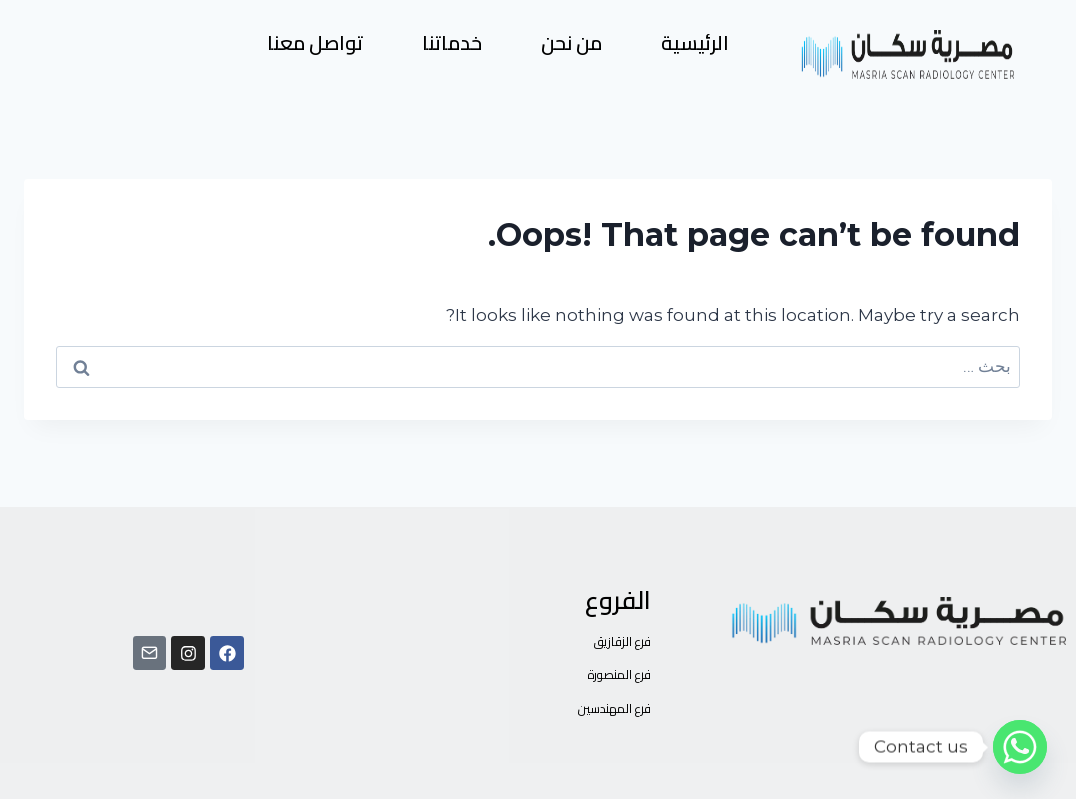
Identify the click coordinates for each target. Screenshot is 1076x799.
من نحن (571, 42)
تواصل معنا (315, 42)
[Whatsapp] (1020, 747)
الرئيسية (695, 42)
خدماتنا (452, 42)
